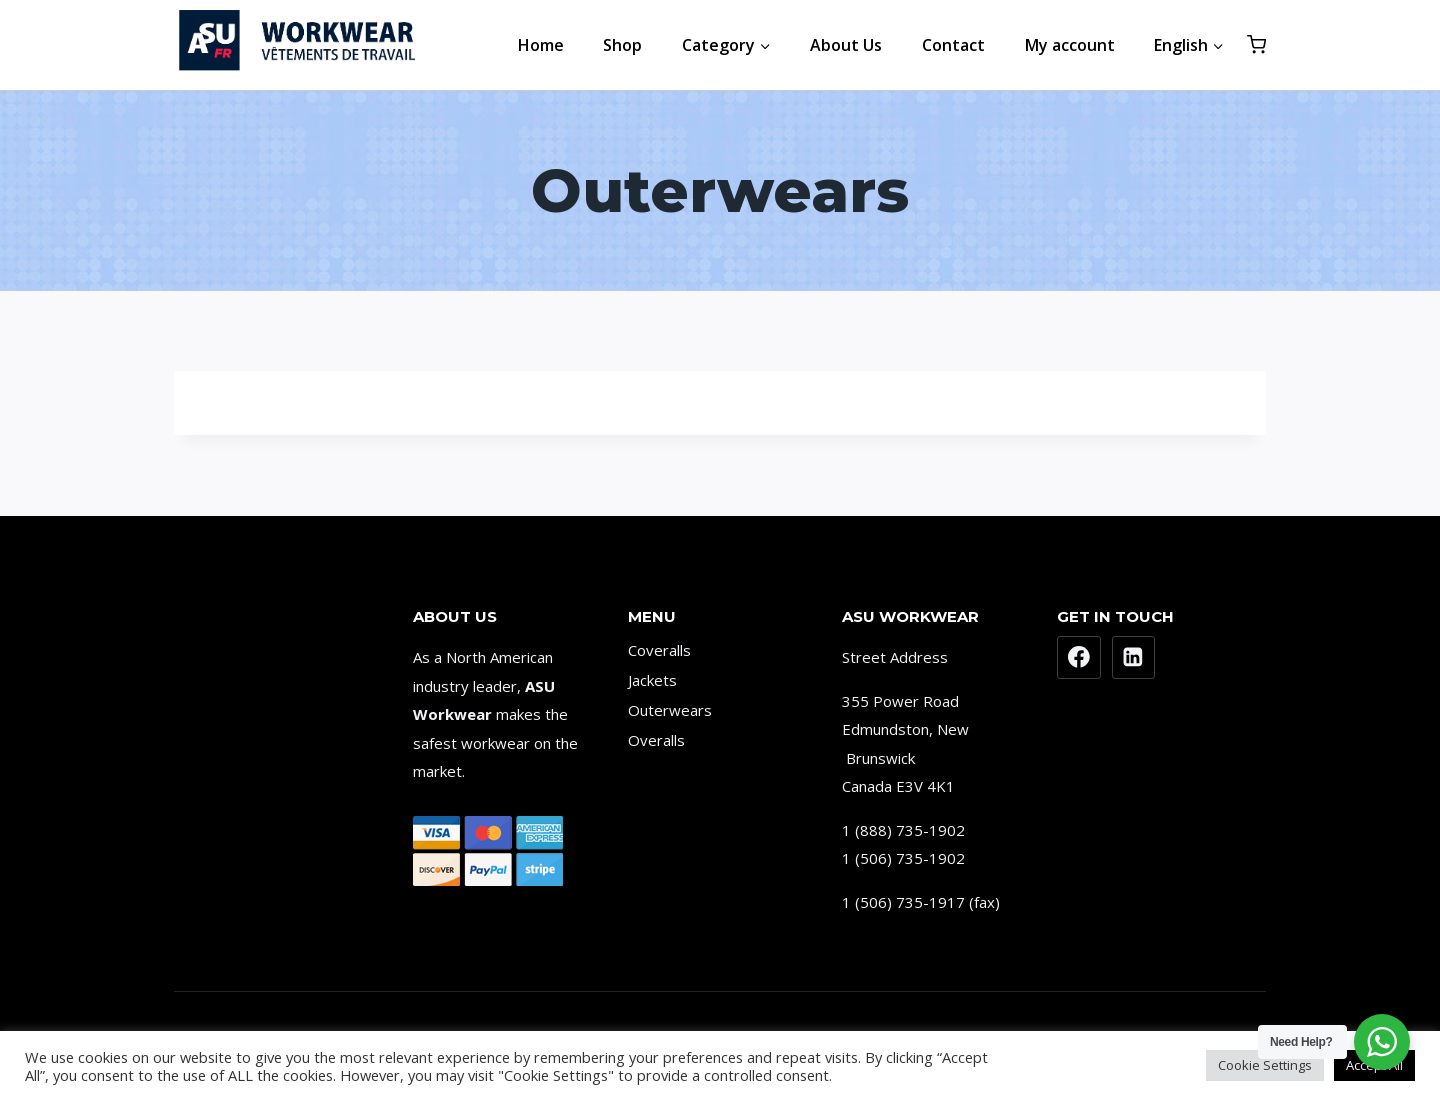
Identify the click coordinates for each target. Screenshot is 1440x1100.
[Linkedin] (1134, 658)
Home (541, 45)
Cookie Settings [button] (1265, 1065)
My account (1070, 45)
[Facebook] (1079, 658)
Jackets (652, 680)
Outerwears (670, 710)
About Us (846, 45)
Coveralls (659, 650)
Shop (622, 45)
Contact (953, 45)
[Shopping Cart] (1256, 44)
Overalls (656, 740)
